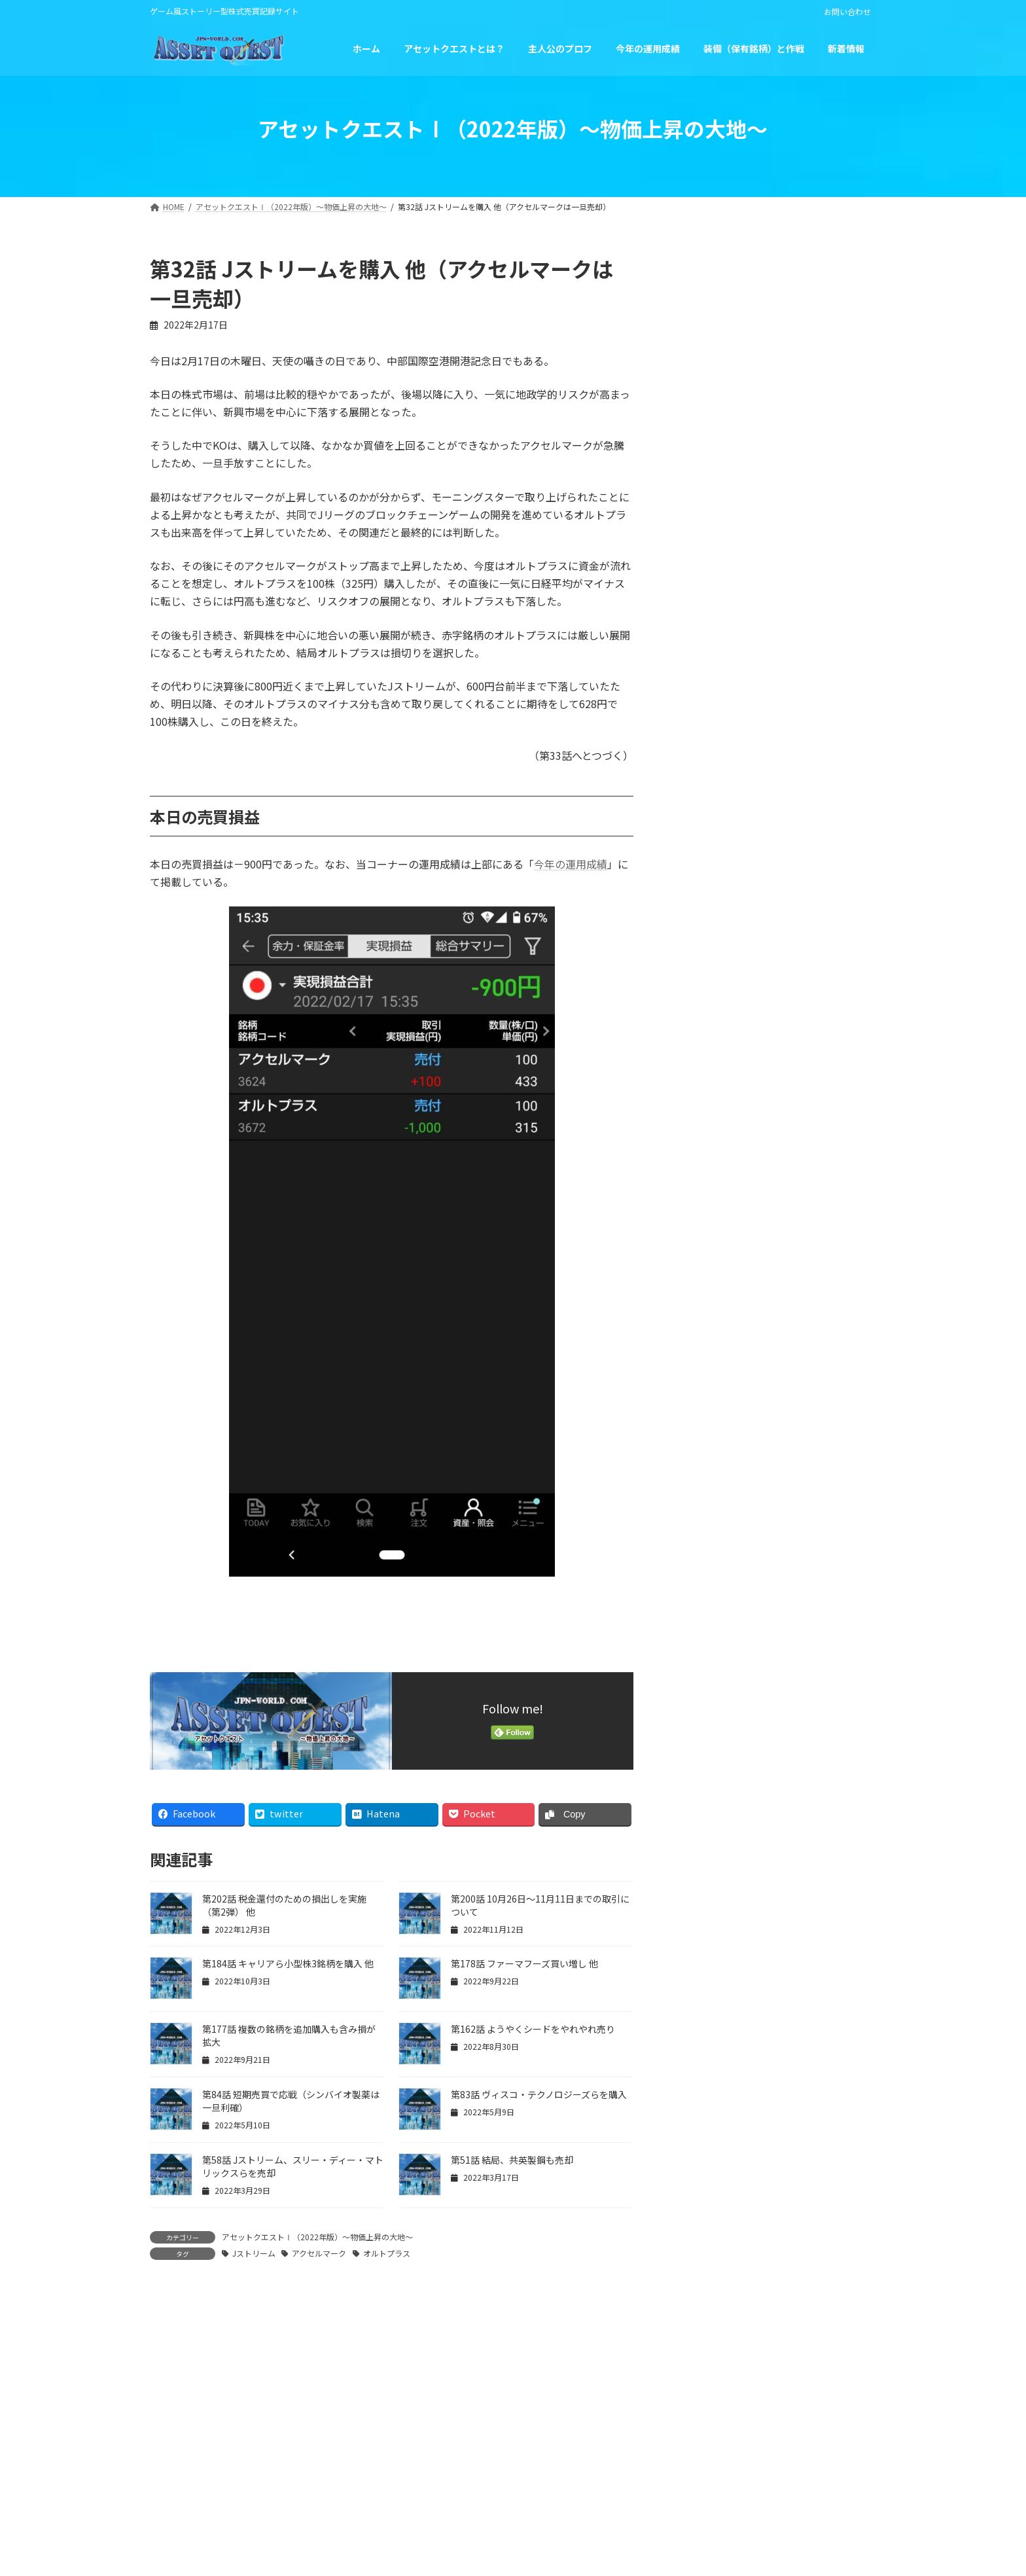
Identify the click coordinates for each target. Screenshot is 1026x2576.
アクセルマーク (319, 2253)
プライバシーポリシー (504, 2464)
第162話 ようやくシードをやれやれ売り (533, 2028)
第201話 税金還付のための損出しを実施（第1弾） (806, 443)
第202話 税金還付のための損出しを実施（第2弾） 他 (806, 369)
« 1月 (687, 813)
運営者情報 (405, 2464)
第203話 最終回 (770, 288)
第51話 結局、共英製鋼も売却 (512, 2159)
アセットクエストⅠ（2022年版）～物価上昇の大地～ (317, 2236)
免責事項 (599, 2464)
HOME (337, 2464)
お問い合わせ (847, 12)
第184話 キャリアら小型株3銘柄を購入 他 (288, 1963)
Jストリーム (253, 2253)
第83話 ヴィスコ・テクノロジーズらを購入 (539, 2094)
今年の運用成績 (570, 864)
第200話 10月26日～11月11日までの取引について (804, 517)
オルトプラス (386, 2253)
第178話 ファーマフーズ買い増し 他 (524, 1963)
